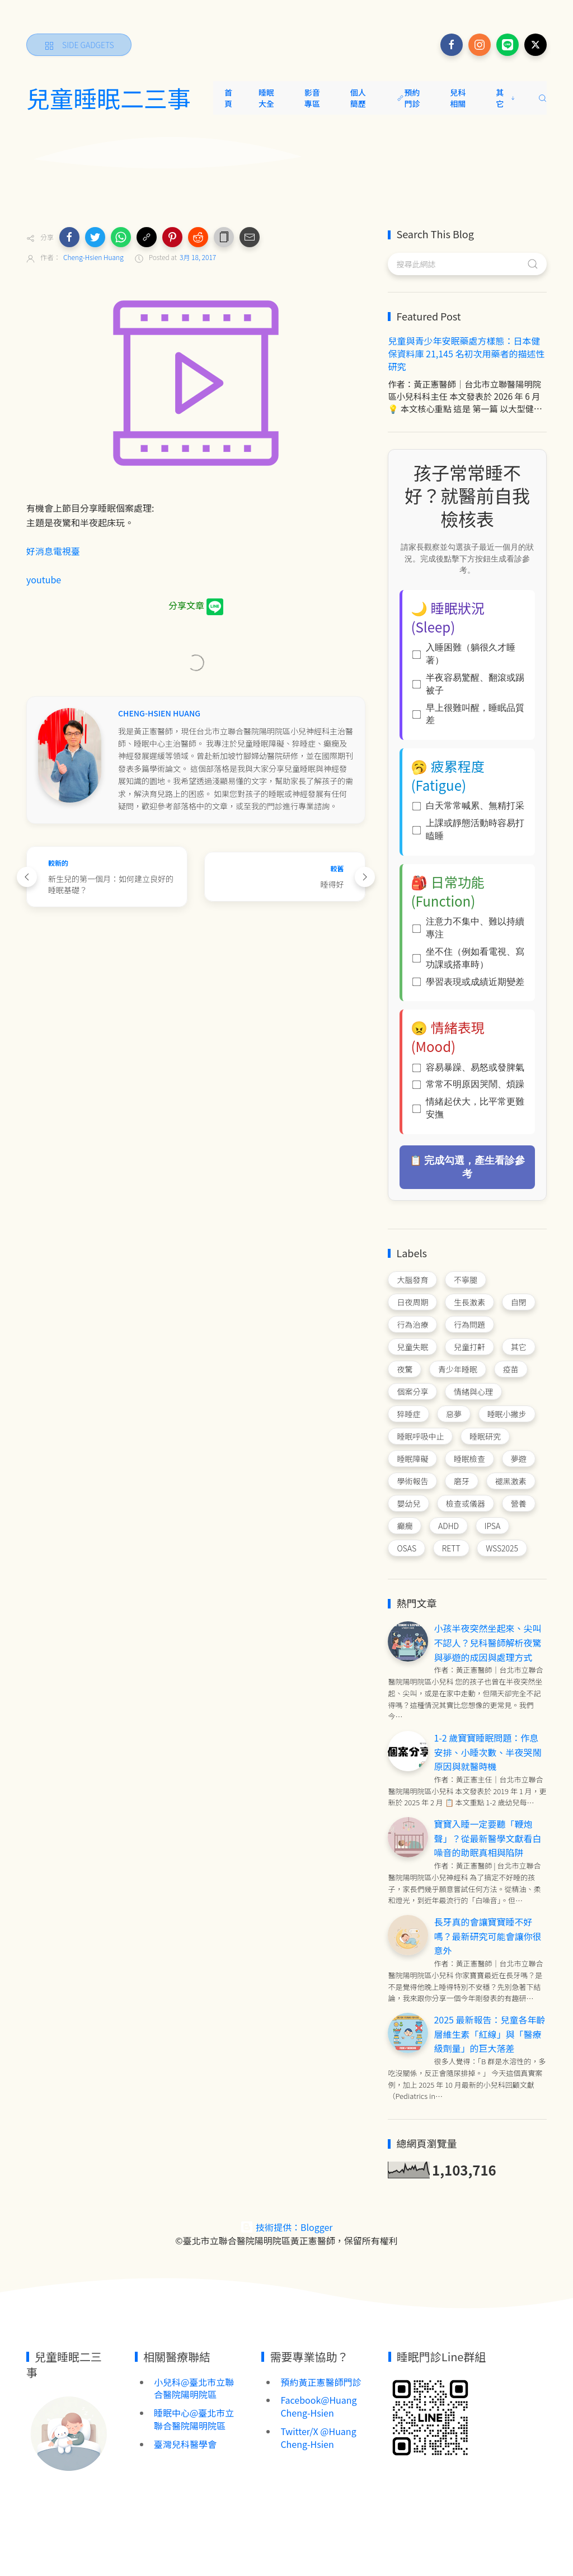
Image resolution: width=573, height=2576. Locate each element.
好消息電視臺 (53, 551)
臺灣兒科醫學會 (185, 2444)
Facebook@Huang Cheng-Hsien (318, 2406)
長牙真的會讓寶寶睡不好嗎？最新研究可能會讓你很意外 (487, 1936)
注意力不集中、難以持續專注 (468, 928)
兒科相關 (458, 98)
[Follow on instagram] (479, 45)
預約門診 (408, 98)
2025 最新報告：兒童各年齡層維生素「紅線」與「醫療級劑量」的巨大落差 (489, 2034)
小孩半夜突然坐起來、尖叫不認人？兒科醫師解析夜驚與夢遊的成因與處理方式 (487, 1642)
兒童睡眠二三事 (108, 98)
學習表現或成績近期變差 (468, 982)
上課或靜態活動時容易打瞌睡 (468, 829)
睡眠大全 (266, 98)
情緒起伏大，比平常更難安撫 (468, 1108)
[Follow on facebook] (451, 45)
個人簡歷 (358, 98)
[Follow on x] (535, 45)
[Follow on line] (507, 45)
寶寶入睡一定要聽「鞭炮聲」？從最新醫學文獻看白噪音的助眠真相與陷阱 (487, 1838)
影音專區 (312, 98)
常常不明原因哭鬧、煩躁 (468, 1084)
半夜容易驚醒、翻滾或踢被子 (468, 684)
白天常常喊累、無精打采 (468, 805)
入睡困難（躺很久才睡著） (463, 654)
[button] (69, 237)
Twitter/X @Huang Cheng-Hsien (318, 2437)
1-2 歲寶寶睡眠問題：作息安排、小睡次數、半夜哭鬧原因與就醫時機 (487, 1752)
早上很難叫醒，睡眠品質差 (468, 714)
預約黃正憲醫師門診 (320, 2382)
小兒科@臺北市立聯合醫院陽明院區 (194, 2388)
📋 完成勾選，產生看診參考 (467, 1167)
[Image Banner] (68, 2431)
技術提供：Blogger (286, 2227)
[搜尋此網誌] (467, 264)
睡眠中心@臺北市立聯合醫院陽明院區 (194, 2419)
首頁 (228, 98)
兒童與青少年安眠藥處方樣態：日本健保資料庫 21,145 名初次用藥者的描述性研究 (466, 353)
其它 (506, 98)
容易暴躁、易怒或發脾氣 (468, 1067)
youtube (44, 579)
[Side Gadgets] (78, 45)
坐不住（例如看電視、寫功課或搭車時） (468, 958)
